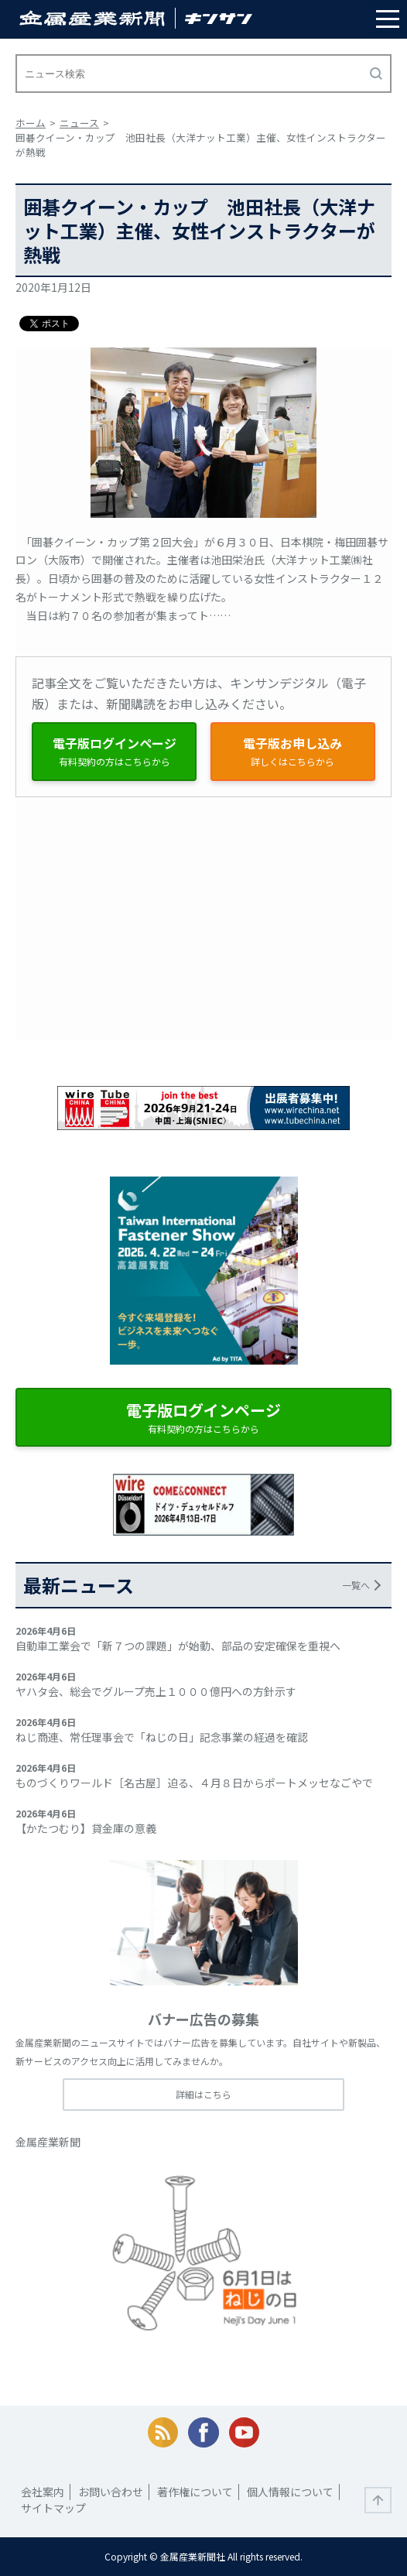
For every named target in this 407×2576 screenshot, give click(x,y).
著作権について (195, 2491)
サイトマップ (53, 2508)
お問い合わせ (110, 2491)
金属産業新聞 (47, 2142)
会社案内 (42, 2491)
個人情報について (290, 2491)
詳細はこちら (203, 2094)
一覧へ (356, 1584)
